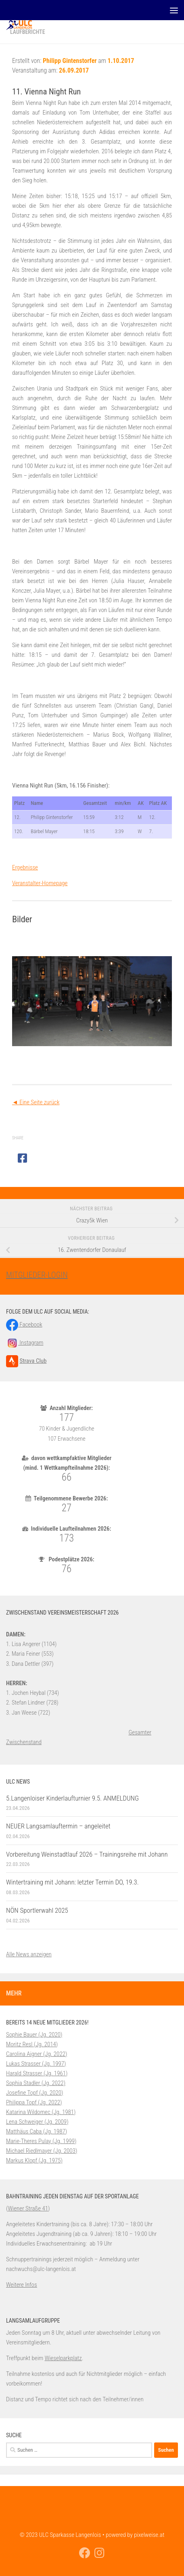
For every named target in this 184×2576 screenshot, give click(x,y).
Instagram (24, 1342)
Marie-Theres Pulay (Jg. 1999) (41, 2141)
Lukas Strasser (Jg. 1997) (36, 2063)
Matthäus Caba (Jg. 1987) (36, 2131)
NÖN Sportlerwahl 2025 (37, 1910)
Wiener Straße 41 (28, 2208)
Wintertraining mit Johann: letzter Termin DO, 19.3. (72, 1882)
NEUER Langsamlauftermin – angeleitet (58, 1826)
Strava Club (32, 1360)
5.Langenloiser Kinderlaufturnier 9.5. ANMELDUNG (72, 1798)
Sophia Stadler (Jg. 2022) (35, 2083)
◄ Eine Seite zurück (35, 1102)
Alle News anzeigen (29, 1954)
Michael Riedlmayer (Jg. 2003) (41, 2150)
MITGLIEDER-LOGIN (37, 1275)
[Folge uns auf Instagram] (99, 2553)
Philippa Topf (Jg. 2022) (34, 2102)
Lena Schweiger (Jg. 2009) (37, 2121)
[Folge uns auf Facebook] (84, 2553)
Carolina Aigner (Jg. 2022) (36, 2054)
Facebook (24, 1324)
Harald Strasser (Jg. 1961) (36, 2073)
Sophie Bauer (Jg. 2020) (34, 2034)
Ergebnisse (25, 867)
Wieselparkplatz (63, 2358)
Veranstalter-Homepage (39, 883)
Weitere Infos (21, 2284)
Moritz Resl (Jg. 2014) (32, 2044)
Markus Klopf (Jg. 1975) (34, 2160)
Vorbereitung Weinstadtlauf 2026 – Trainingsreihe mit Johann (87, 1854)
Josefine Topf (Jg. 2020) (34, 2092)
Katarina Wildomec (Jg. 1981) (41, 2112)
